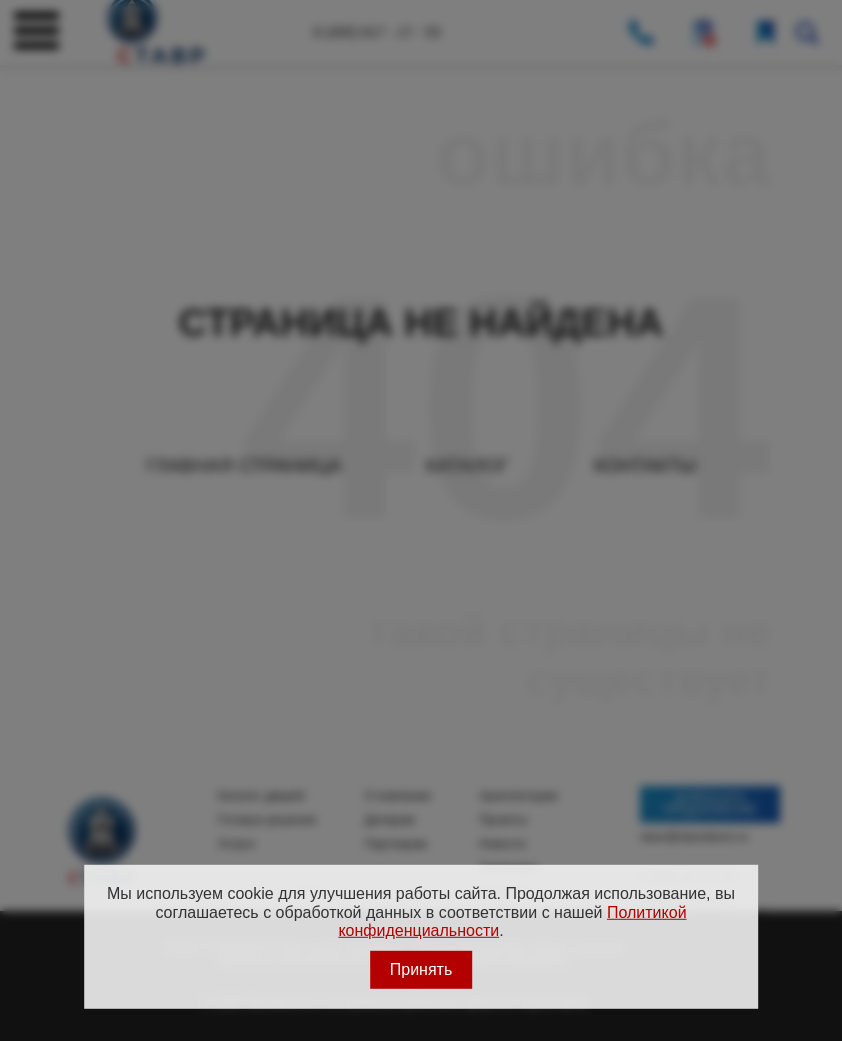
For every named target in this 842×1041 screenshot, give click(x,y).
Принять (421, 968)
